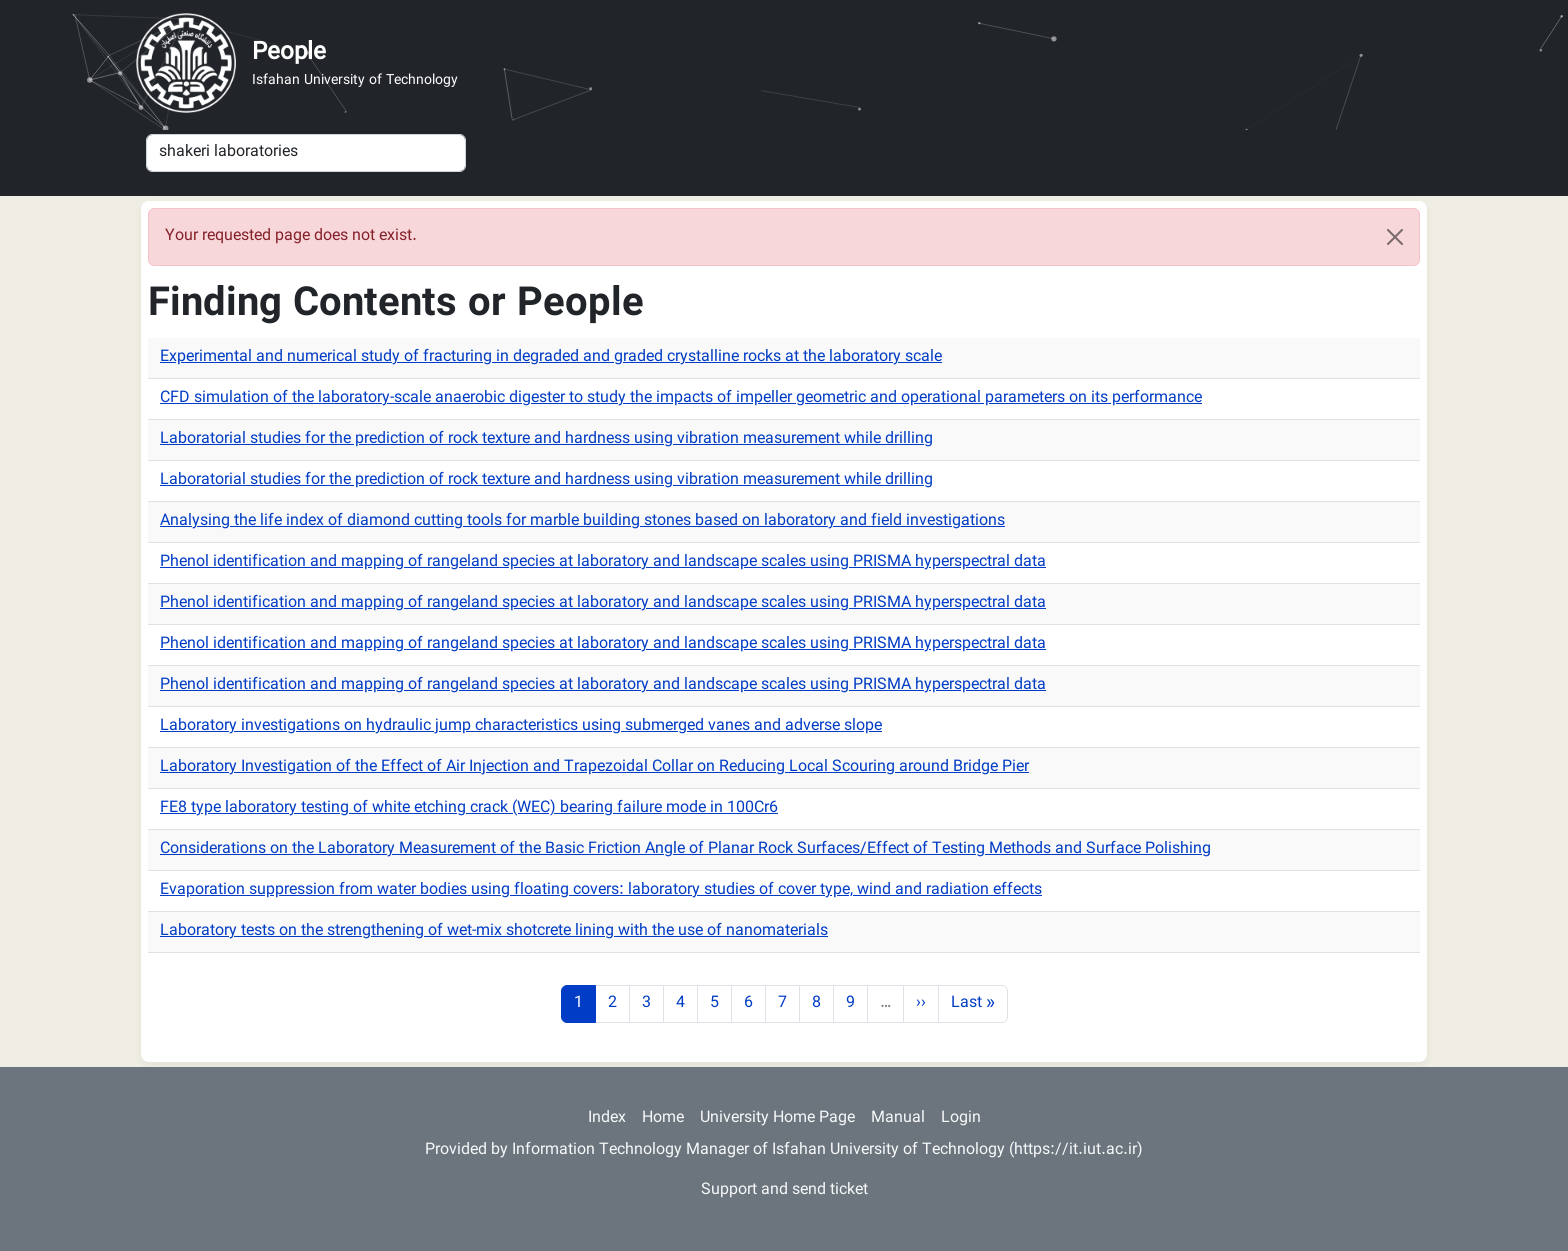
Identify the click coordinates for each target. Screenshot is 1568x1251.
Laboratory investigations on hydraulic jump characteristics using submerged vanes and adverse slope (521, 726)
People (289, 53)
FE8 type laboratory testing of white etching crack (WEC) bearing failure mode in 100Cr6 (469, 808)
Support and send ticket (784, 1190)
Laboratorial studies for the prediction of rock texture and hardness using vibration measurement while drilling (546, 439)
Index (607, 1118)
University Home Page (777, 1118)
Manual (898, 1118)
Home (663, 1118)
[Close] (1395, 237)
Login (961, 1118)
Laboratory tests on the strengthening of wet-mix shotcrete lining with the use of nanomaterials (494, 931)
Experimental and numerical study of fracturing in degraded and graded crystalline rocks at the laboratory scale (551, 357)
